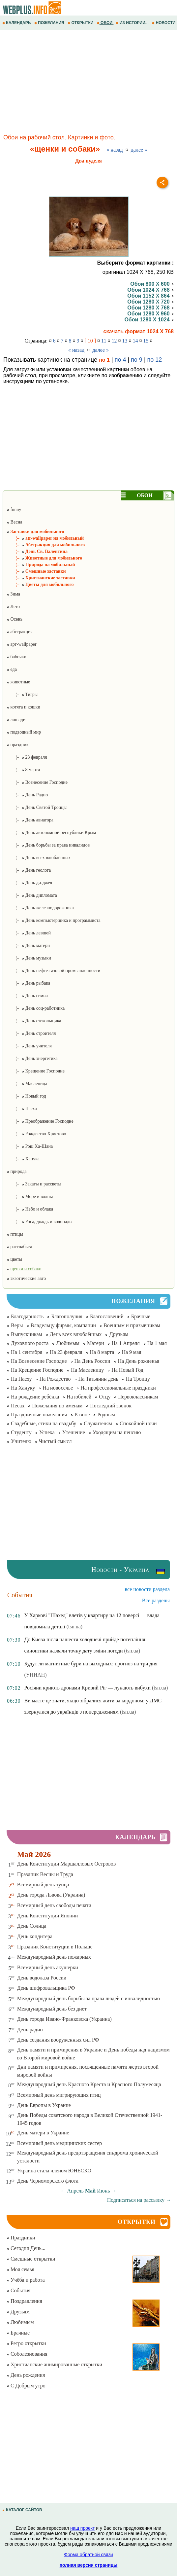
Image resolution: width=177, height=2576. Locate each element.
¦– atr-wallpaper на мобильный (45, 538)
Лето (13, 606)
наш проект (82, 2528)
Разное (82, 1414)
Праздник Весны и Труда (45, 1874)
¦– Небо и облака (30, 1209)
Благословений (107, 1316)
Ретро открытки (26, 2343)
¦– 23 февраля (27, 757)
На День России (92, 1361)
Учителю (21, 1441)
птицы (15, 1234)
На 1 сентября (26, 1352)
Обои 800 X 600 (152, 284)
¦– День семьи (27, 995)
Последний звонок (111, 1405)
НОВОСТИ (164, 22)
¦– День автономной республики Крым (51, 832)
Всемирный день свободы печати (54, 1905)
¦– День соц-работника (36, 1008)
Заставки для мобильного (35, 531)
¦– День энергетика (32, 1058)
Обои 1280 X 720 (150, 302)
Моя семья (20, 2269)
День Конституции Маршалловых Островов (66, 1864)
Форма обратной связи (88, 2554)
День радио (30, 2029)
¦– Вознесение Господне (37, 782)
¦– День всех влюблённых (39, 857)
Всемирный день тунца (43, 1884)
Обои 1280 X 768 (150, 307)
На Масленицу (87, 1370)
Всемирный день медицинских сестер (59, 2143)
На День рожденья (139, 1361)
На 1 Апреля (125, 1343)
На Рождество (55, 1379)
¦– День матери (28, 945)
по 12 (154, 359)
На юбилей (79, 1396)
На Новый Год (127, 1370)
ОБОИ (105, 22)
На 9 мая (131, 1352)
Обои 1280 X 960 (150, 313)
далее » (139, 150)
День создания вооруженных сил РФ (58, 2040)
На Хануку (23, 1388)
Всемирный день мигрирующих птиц (59, 2095)
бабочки (16, 656)
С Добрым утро (26, 2385)
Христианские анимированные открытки (54, 2364)
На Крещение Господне (37, 1370)
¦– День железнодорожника (40, 907)
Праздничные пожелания (39, 1414)
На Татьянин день (98, 1379)
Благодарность (27, 1316)
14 (135, 341)
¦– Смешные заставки (36, 571)
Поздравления (24, 2301)
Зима (13, 594)
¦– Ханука (23, 1158)
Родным (106, 1414)
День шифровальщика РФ (46, 1988)
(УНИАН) (35, 1675)
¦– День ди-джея (29, 882)
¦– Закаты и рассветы (34, 1183)
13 (125, 341)
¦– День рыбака (28, 983)
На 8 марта (102, 1352)
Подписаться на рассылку (139, 2200)
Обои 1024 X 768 (150, 290)
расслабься (19, 1246)
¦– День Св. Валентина (37, 551)
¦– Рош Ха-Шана (30, 1146)
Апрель (75, 2191)
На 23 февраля (66, 1352)
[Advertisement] (88, 83)
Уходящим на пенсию (117, 1432)
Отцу (104, 1396)
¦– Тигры (22, 694)
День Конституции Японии (47, 1915)
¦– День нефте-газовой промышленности (53, 970)
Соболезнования (27, 2354)
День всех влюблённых (76, 1334)
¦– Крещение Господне (36, 1071)
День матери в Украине (43, 2132)
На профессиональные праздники (118, 1388)
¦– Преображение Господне (40, 1121)
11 (103, 341)
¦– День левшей (29, 932)
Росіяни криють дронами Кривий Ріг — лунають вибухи (87, 1687)
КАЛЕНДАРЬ (17, 22)
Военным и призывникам (131, 1325)
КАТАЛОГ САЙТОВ (22, 2510)
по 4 (120, 359)
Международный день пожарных (54, 1957)
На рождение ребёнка (35, 1396)
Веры (17, 1325)
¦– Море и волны (30, 1196)
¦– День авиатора (30, 819)
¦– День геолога (29, 870)
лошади (16, 719)
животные (18, 681)
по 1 (104, 360)
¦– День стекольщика (34, 1020)
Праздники (21, 2237)
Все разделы (156, 1600)
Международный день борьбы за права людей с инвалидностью (88, 1998)
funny (14, 509)
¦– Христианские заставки (41, 577)
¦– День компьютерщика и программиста (54, 920)
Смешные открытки (31, 2259)
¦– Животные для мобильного (44, 558)
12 (114, 341)
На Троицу (138, 1379)
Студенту (21, 1432)
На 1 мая (157, 1343)
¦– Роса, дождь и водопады (40, 1221)
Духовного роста (29, 1343)
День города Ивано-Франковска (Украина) (64, 2019)
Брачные (140, 1316)
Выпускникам (26, 1334)
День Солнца (31, 1926)
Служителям (98, 1423)
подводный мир (24, 732)
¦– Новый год (26, 1096)
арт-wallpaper (22, 644)
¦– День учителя (29, 1045)
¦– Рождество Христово (36, 1133)
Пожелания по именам (57, 1405)
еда (12, 669)
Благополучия (66, 1316)
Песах (17, 1405)
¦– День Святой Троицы (37, 807)
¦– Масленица (27, 1083)
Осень (14, 619)
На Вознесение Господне (39, 1361)
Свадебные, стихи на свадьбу (43, 1423)
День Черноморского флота (47, 2181)
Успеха (47, 1432)
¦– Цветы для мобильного (40, 584)
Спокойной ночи (138, 1423)
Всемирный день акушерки (47, 1967)
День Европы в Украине (44, 2105)
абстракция (20, 631)
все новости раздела (147, 1589)
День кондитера (35, 1936)
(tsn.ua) (74, 1626)
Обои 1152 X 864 (150, 296)
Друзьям (118, 1334)
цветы (14, 1259)
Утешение (73, 1432)
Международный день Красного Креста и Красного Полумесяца (89, 2084)
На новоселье (58, 1388)
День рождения (26, 2375)
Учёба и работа (26, 2280)
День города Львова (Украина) (51, 1895)
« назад (114, 150)
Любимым (67, 1343)
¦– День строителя (31, 1033)
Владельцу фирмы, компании (63, 1325)
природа (16, 1171)
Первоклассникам (138, 1396)
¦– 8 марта (23, 769)
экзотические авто (26, 1278)
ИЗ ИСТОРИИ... (133, 22)
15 (146, 341)
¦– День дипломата (32, 895)
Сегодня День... (26, 2248)
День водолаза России (42, 1977)
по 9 (136, 359)
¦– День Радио (27, 794)
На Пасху (21, 1379)
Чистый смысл (55, 1441)
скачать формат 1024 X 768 (138, 331)
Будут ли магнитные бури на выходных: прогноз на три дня (90, 1663)
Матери (95, 1343)
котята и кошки (23, 707)
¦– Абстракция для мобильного (46, 544)
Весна (14, 522)
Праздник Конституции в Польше (55, 1946)
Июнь (103, 2191)
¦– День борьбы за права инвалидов (48, 845)
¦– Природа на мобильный (41, 564)
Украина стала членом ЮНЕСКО (54, 2170)
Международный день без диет (52, 2009)
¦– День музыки (29, 958)
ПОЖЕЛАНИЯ (49, 22)
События (18, 2290)
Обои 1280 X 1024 (149, 319)
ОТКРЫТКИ (81, 22)
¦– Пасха (22, 1108)
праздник (17, 744)
